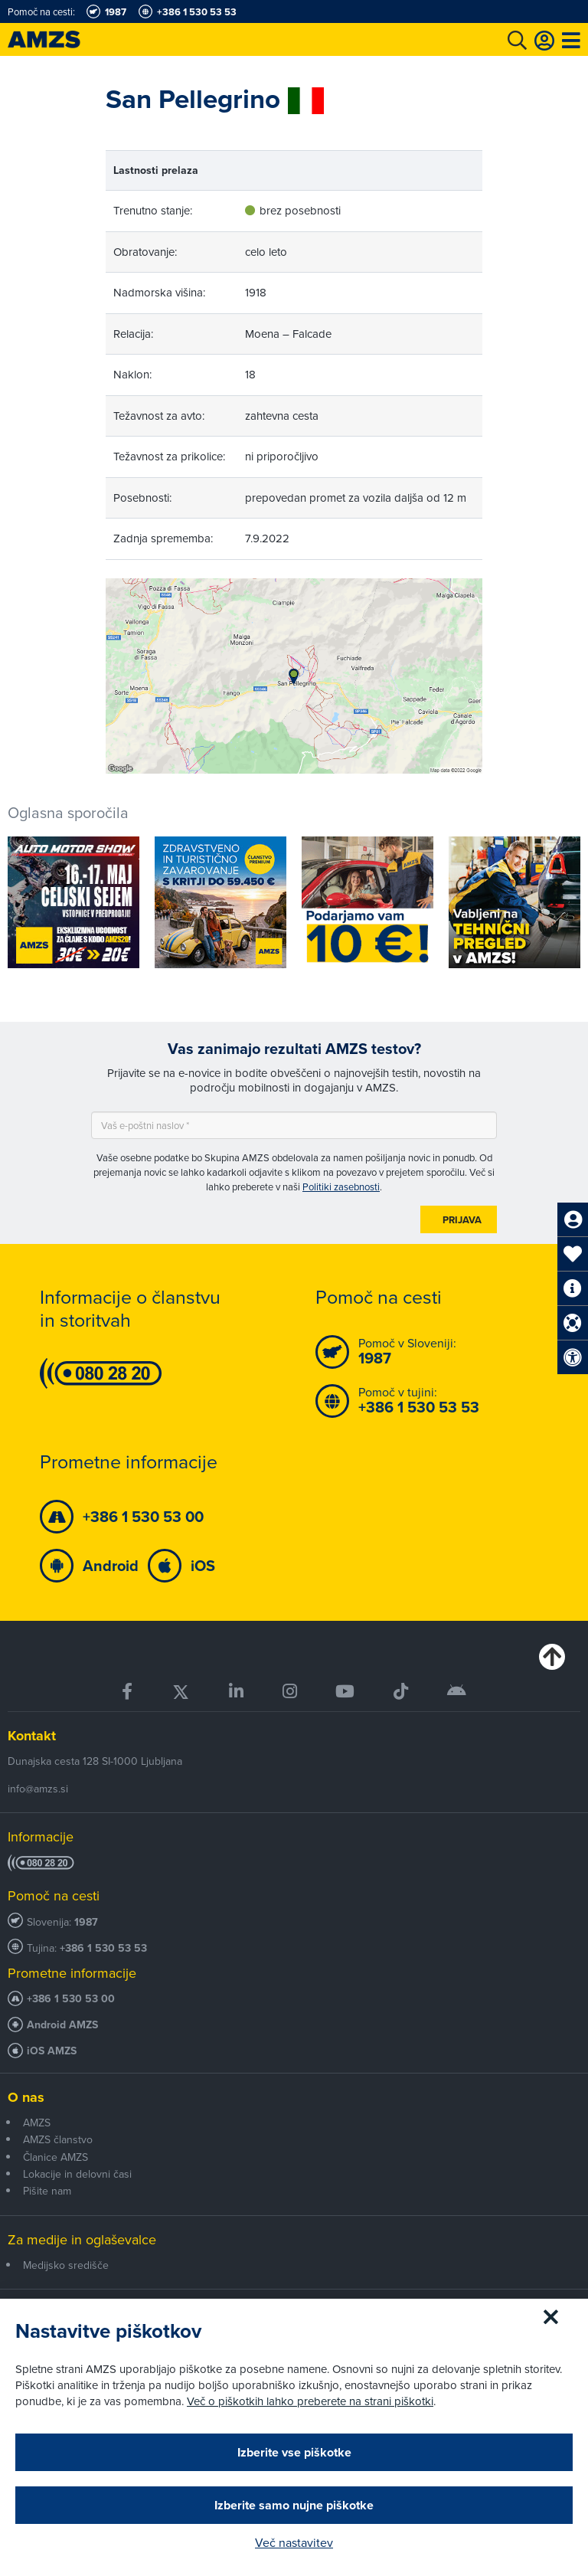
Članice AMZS (55, 2157)
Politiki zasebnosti (341, 1186)
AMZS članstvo (58, 2139)
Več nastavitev (294, 2542)
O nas (26, 2097)
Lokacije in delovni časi (77, 2174)
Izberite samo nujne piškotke (294, 2505)
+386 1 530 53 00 (71, 1998)
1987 (86, 1922)
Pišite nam (47, 2190)
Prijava (462, 1220)
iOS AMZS (52, 2050)
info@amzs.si (38, 1788)
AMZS (37, 2122)
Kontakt (32, 1736)
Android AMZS (62, 2024)
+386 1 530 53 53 (103, 1948)
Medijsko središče (66, 2265)
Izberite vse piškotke (294, 2452)
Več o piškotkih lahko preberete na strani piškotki (310, 2401)
